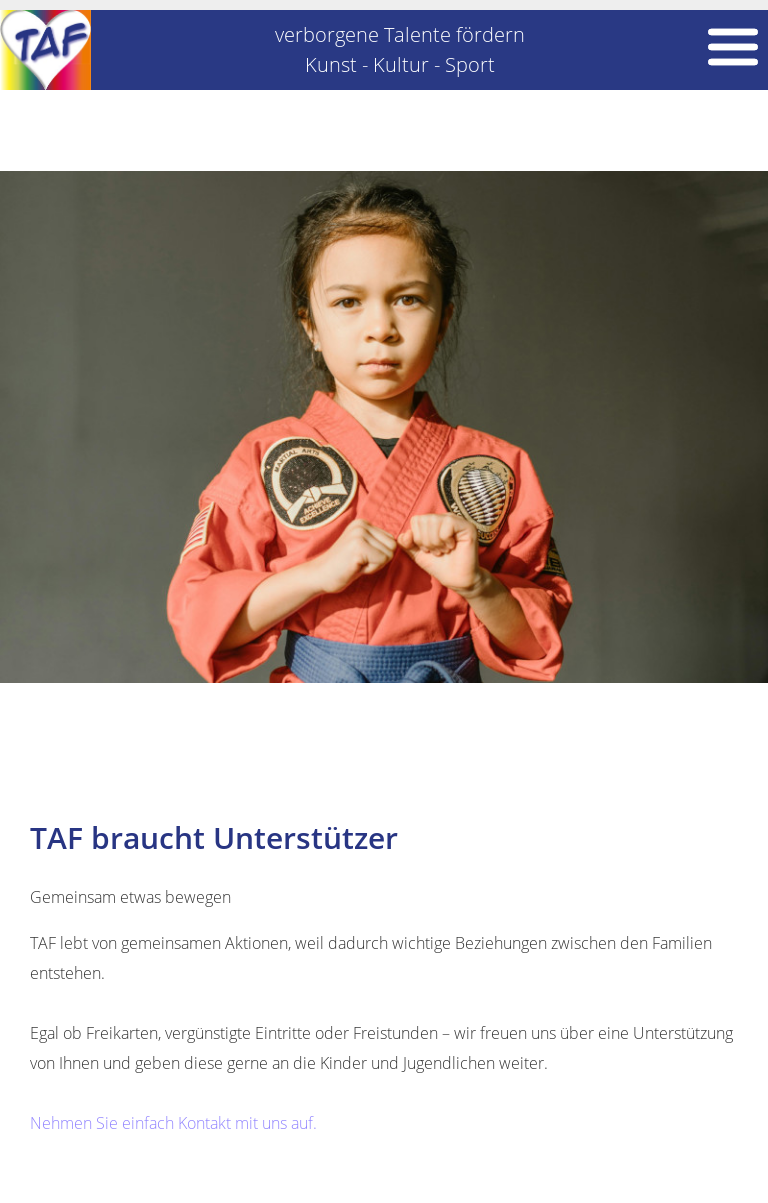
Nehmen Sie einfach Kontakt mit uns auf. (173, 1123)
